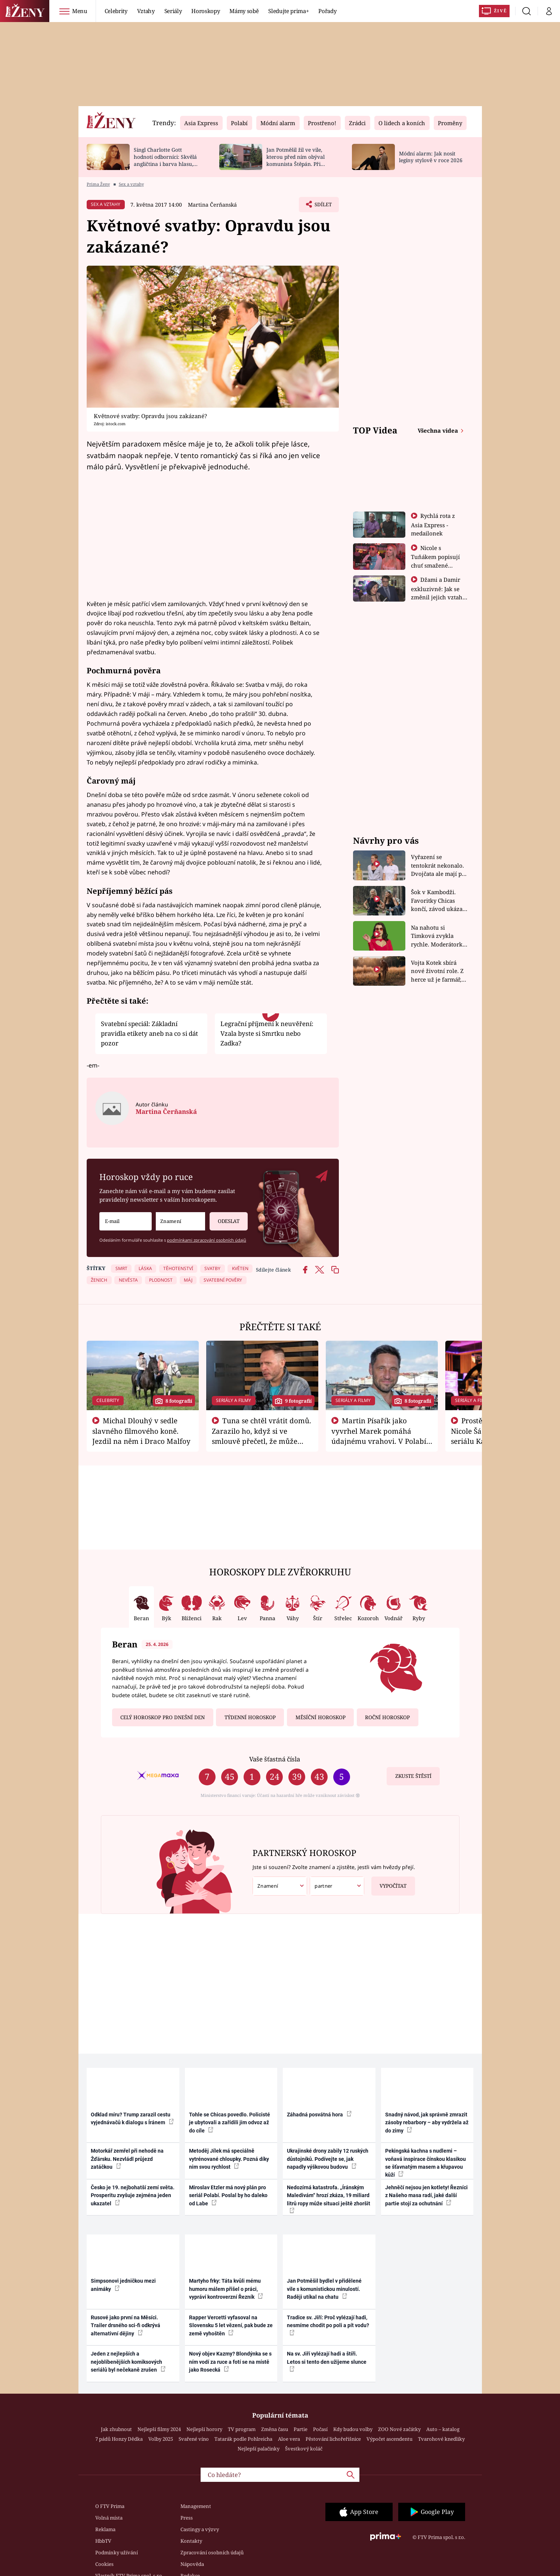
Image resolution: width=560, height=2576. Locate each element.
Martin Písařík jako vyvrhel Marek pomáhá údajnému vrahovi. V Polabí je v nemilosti (378, 1435)
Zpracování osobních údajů (212, 2552)
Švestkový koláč (303, 2448)
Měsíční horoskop (321, 1717)
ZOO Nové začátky (399, 2429)
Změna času (274, 2429)
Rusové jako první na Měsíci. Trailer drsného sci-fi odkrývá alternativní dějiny (125, 2325)
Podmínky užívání (116, 2552)
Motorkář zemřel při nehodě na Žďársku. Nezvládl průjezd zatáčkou (127, 2159)
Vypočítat (389, 1883)
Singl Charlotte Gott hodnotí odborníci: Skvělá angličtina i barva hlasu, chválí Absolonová (165, 160)
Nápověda (192, 2564)
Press (186, 2517)
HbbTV (103, 2541)
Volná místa (109, 2517)
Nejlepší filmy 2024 (159, 2429)
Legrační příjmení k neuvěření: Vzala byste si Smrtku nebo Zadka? (266, 1033)
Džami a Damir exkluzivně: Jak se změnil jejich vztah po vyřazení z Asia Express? (436, 597)
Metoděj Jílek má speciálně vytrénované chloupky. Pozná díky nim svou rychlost (229, 2159)
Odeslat (224, 1218)
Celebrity (116, 11)
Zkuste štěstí (413, 1776)
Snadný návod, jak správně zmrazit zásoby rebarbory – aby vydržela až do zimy (426, 2123)
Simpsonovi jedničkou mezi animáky (123, 2285)
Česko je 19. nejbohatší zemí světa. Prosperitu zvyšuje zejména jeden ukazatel (132, 2195)
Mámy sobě (244, 11)
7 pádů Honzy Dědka (119, 2439)
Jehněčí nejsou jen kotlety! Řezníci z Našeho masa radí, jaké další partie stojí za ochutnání (426, 2195)
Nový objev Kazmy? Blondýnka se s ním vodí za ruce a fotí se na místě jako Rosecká (230, 2362)
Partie (300, 2429)
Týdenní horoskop (250, 1717)
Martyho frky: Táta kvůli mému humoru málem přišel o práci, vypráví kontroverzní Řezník (226, 2289)
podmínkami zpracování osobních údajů (206, 1240)
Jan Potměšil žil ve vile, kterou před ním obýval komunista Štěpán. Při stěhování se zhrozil (295, 160)
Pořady (327, 11)
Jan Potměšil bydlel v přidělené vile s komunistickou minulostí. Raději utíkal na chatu (324, 2289)
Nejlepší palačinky (258, 2448)
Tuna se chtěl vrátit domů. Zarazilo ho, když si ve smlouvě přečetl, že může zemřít (261, 1435)
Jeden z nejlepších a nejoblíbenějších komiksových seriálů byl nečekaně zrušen (128, 2362)
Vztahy (146, 11)
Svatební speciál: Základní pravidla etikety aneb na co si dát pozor (149, 1033)
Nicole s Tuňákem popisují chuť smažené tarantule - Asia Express (435, 565)
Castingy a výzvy (199, 2529)
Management (195, 2506)
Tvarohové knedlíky (441, 2439)
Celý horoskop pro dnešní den (162, 1717)
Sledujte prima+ (288, 11)
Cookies (104, 2564)
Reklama (105, 2529)
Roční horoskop (387, 1717)
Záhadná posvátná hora (319, 2114)
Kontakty (191, 2541)
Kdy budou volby (352, 2429)
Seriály (173, 11)
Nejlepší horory (204, 2429)
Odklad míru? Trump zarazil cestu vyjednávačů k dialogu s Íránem (132, 2118)
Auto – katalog (443, 2429)
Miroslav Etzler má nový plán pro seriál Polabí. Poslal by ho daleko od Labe (228, 2195)
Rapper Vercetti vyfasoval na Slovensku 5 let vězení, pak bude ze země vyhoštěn (231, 2325)
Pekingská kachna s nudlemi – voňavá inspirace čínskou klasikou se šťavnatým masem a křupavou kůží (425, 2163)
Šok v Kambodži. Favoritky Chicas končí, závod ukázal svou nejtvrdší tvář (437, 900)
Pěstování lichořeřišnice (333, 2439)
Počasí (320, 2429)
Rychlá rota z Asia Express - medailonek (433, 524)
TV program (242, 2429)
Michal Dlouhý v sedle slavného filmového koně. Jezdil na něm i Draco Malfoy (141, 1431)
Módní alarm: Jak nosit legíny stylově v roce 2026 (430, 157)
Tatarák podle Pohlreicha (243, 2439)
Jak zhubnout (116, 2429)
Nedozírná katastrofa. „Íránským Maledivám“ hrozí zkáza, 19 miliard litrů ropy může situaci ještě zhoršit (328, 2198)
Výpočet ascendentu (389, 2439)
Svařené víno (194, 2439)
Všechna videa (439, 430)
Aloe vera (289, 2439)
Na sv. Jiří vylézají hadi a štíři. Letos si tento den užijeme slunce (326, 2361)
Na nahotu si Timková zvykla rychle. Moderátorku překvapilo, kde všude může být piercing (438, 936)
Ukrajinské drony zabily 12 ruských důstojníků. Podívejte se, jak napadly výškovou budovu (327, 2159)
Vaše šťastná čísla (274, 1759)
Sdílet (322, 206)
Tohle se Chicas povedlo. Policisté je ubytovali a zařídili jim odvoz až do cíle (229, 2123)
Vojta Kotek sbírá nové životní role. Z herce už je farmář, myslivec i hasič (437, 971)
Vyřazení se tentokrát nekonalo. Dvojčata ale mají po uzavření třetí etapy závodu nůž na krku (438, 865)
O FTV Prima (109, 2506)
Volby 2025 (160, 2439)
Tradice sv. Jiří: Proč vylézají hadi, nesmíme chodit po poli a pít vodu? (328, 2324)
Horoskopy (205, 11)
